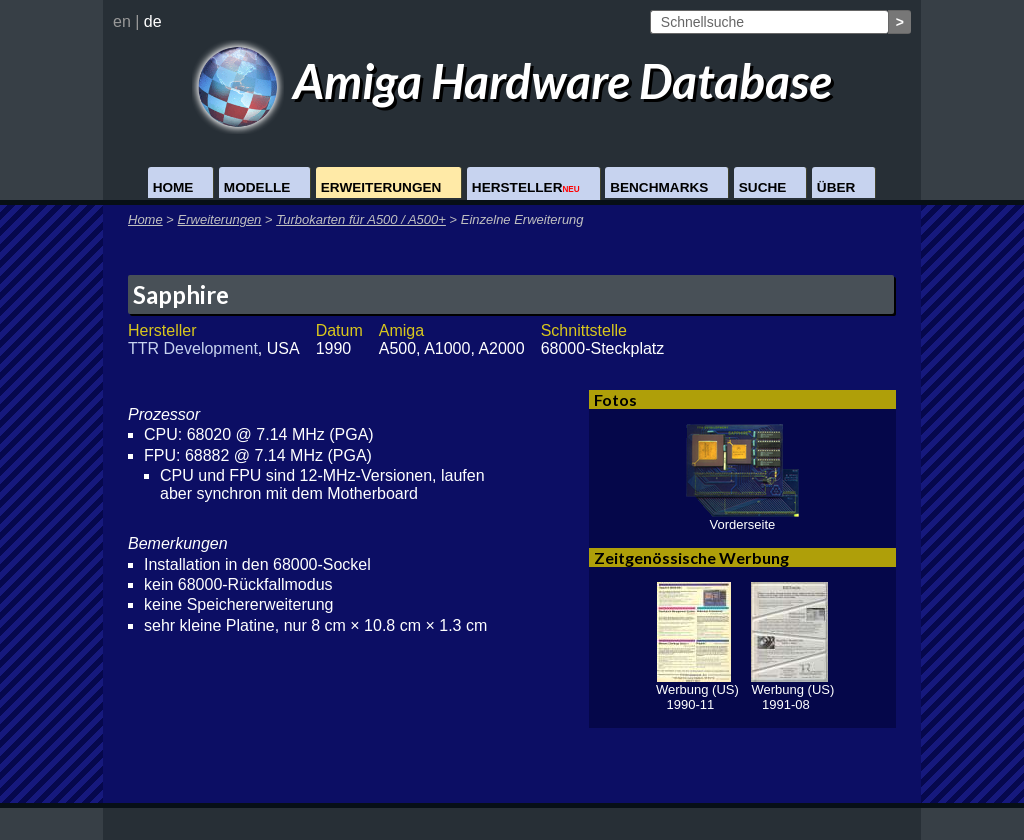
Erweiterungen (381, 187)
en (122, 21)
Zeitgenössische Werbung (691, 557)
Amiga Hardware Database (512, 80)
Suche (763, 187)
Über (836, 187)
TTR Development (193, 348)
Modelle (257, 187)
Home (173, 187)
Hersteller (526, 187)
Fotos (615, 399)
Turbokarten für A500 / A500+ (361, 219)
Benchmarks (659, 187)
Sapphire (181, 294)
